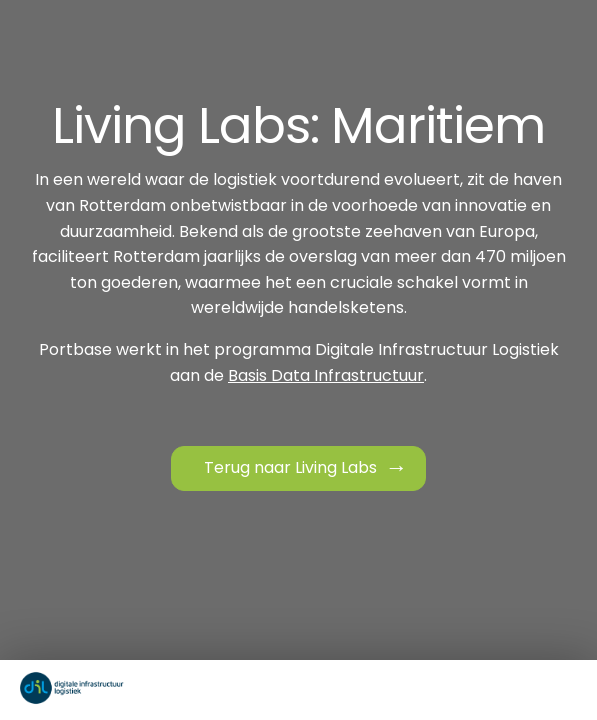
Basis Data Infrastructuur (326, 375)
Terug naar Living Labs (290, 467)
